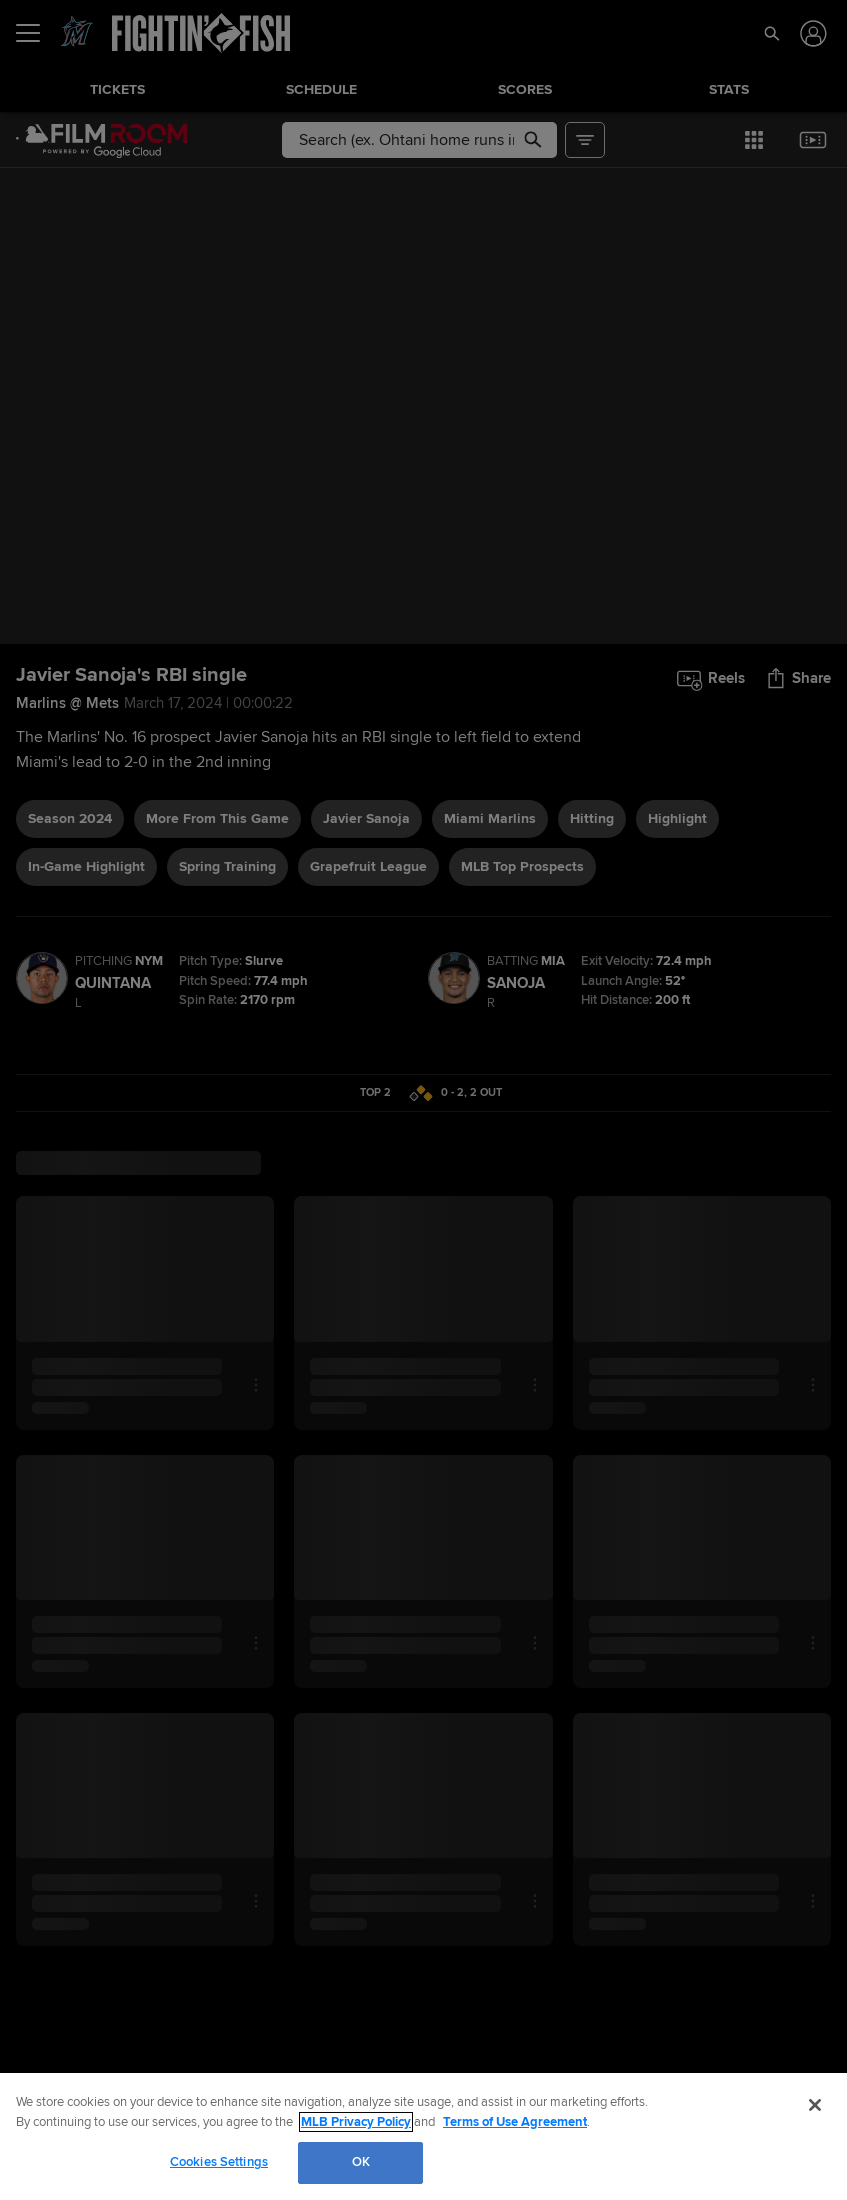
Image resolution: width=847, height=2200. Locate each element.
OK (361, 2162)
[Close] (815, 2105)
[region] (423, 2136)
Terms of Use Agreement (515, 2122)
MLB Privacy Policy (356, 2122)
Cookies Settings (219, 2162)
